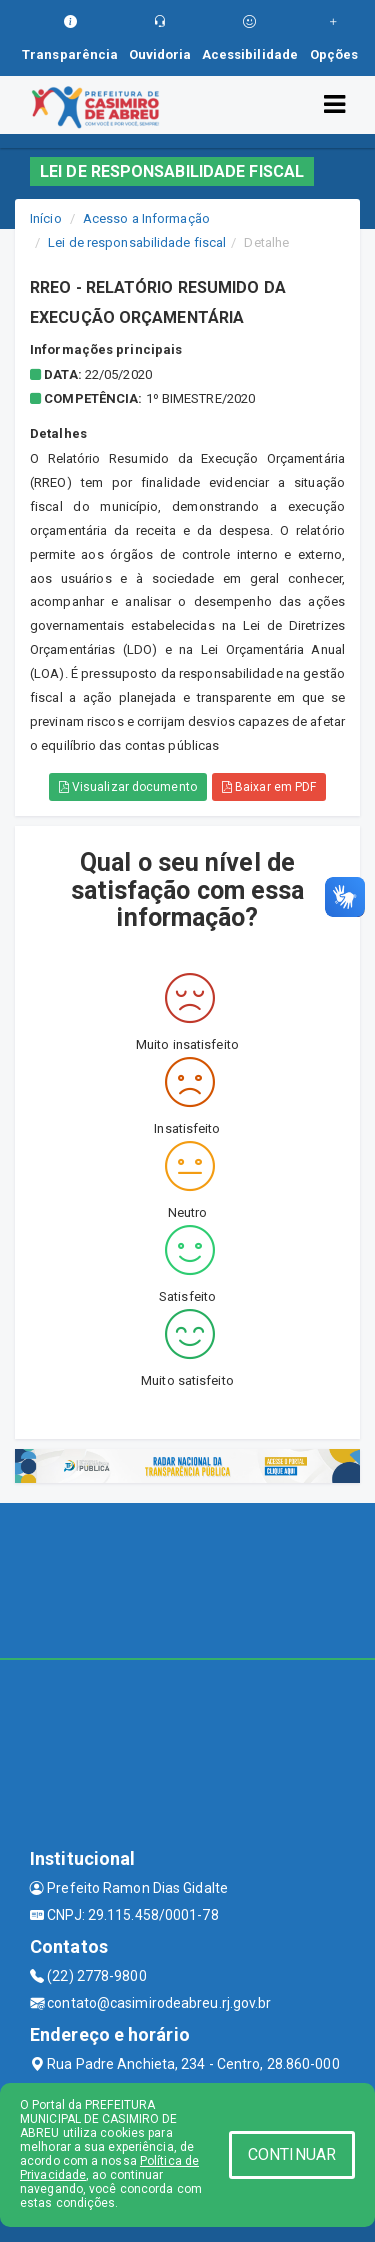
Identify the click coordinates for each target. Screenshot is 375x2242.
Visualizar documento (128, 787)
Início (46, 218)
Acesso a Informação (146, 218)
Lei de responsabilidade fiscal (137, 242)
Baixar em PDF (269, 787)
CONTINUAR (292, 2154)
